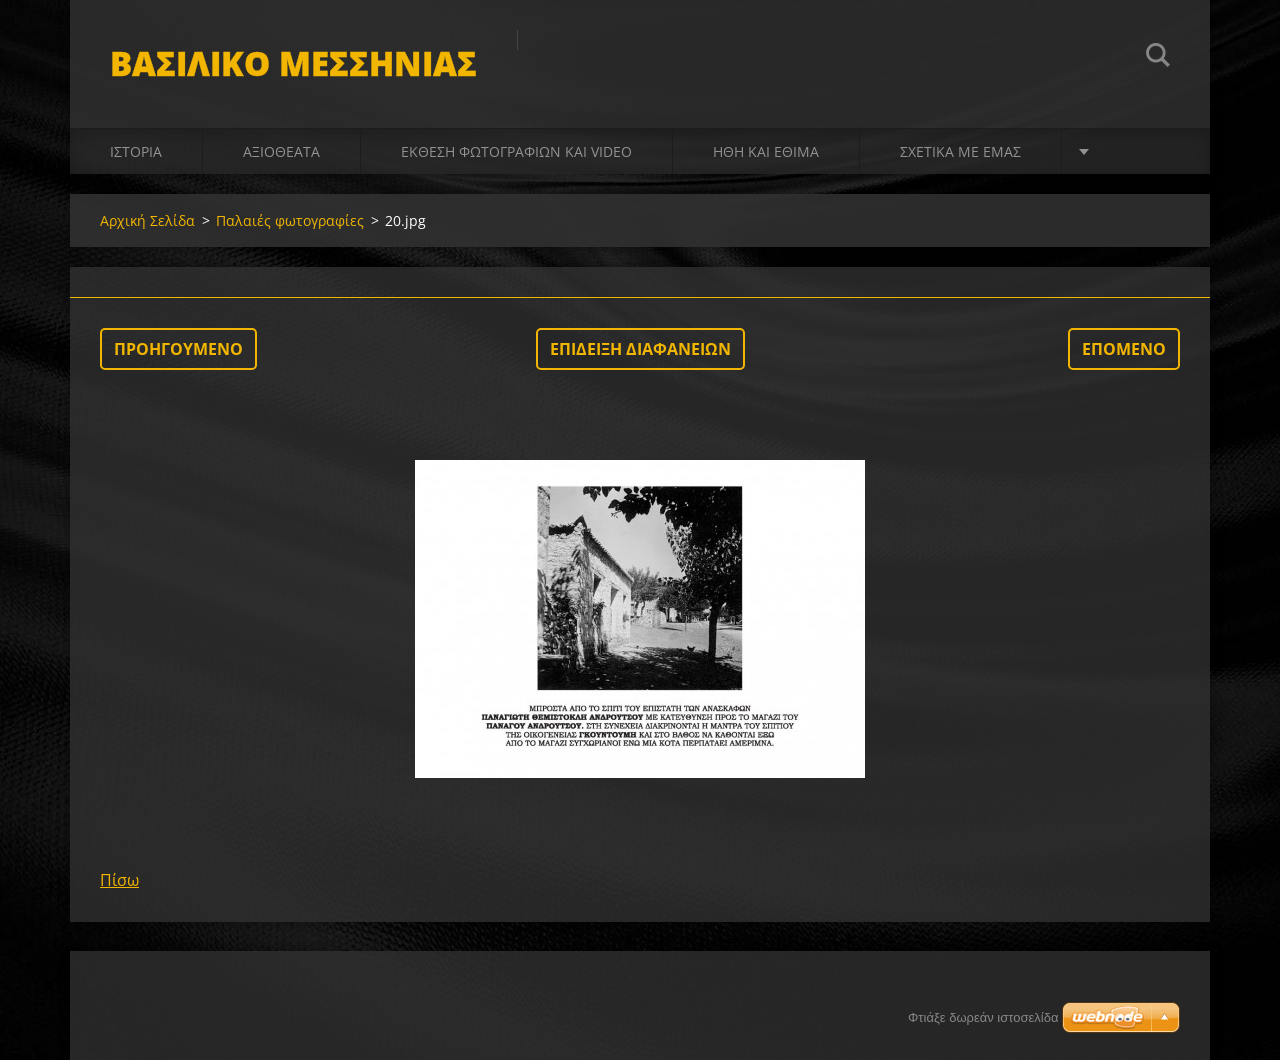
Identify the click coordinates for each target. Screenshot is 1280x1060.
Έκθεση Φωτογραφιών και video (516, 151)
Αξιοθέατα (281, 151)
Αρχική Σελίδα (147, 220)
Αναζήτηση (1158, 58)
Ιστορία (136, 151)
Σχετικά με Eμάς (960, 151)
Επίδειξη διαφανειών (640, 349)
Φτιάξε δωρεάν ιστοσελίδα (983, 1017)
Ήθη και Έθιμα (766, 151)
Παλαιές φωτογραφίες (290, 220)
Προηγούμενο (178, 349)
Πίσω (119, 880)
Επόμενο (1124, 349)
